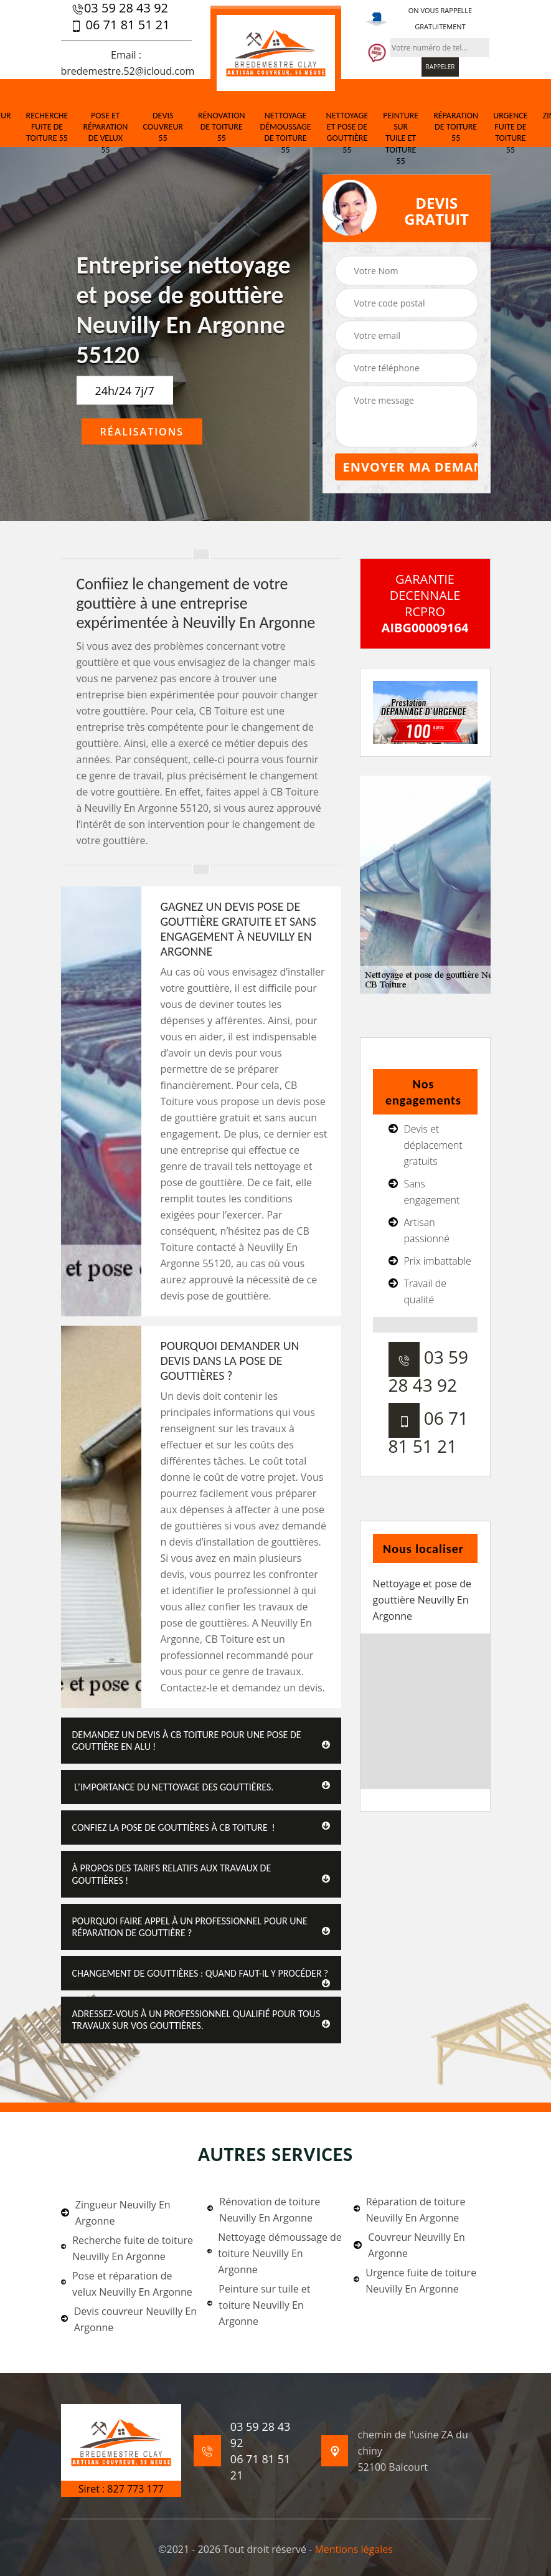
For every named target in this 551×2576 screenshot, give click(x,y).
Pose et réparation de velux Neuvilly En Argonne (126, 2284)
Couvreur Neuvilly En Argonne (409, 2245)
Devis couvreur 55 (163, 126)
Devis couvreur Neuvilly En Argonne (129, 2319)
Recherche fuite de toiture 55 (47, 126)
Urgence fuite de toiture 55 (510, 132)
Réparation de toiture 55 (455, 126)
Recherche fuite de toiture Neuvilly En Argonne (127, 2248)
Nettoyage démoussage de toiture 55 (285, 132)
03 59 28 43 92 (120, 8)
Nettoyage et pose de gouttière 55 (347, 132)
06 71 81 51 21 (119, 25)
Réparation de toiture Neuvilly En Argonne (409, 2210)
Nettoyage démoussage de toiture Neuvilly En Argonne (274, 2253)
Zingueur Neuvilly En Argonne (116, 2213)
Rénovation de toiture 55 (221, 126)
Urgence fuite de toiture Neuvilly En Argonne (415, 2281)
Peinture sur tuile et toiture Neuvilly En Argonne (259, 2305)
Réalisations (142, 432)
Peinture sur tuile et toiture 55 (400, 138)
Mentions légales (353, 2549)
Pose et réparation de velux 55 (105, 132)
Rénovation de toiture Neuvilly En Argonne (263, 2210)
